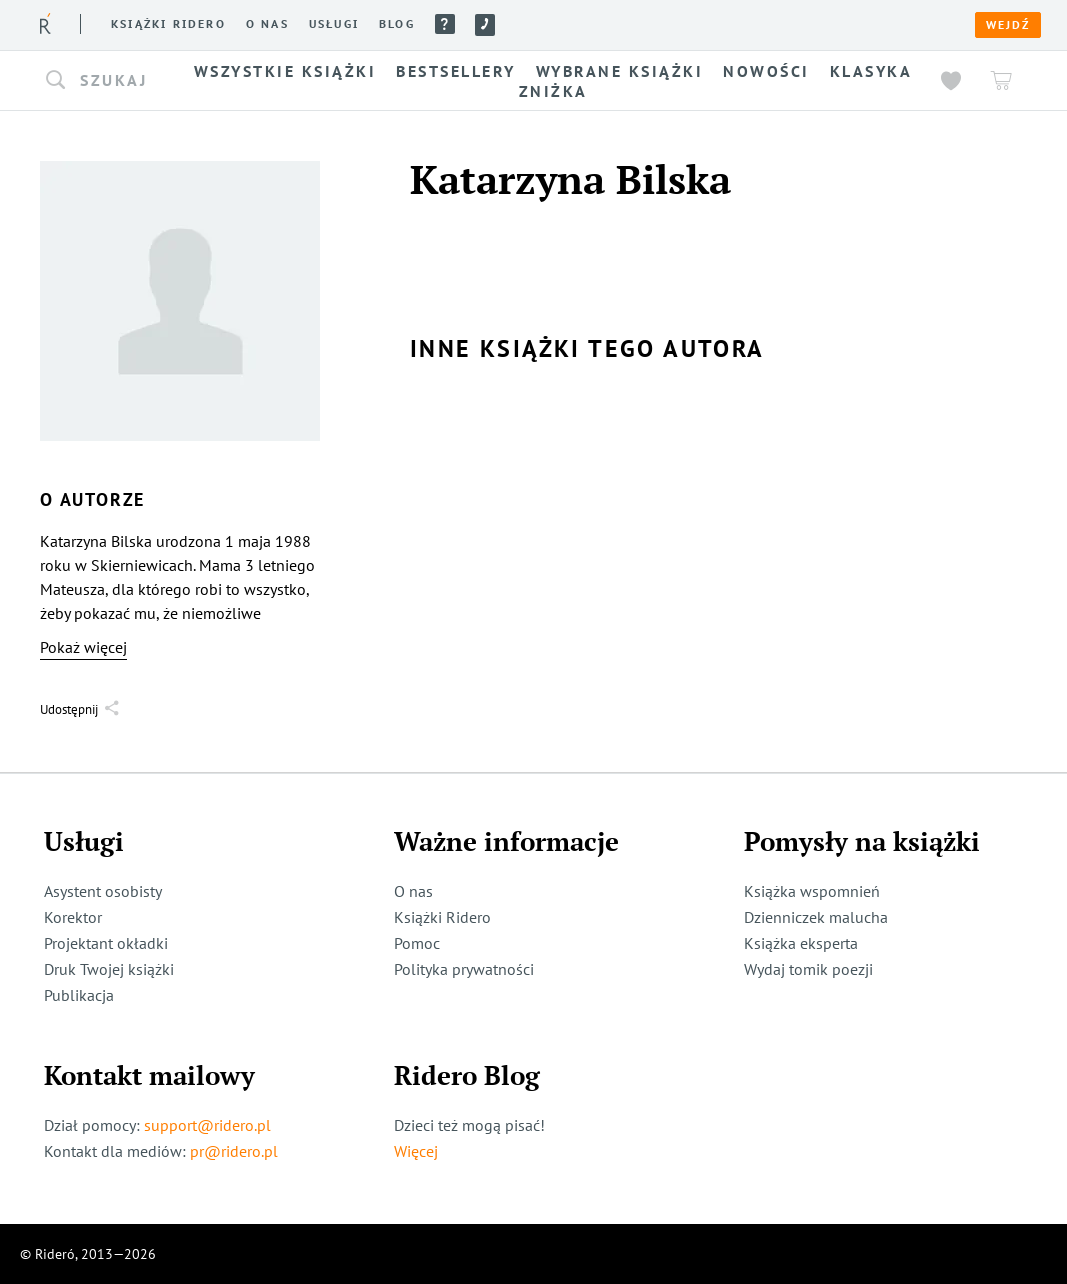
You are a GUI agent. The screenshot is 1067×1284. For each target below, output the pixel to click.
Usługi (334, 24)
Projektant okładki (106, 943)
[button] (110, 81)
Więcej (416, 1151)
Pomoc (445, 24)
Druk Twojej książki (109, 969)
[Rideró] (45, 23)
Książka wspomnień (812, 891)
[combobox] (110, 81)
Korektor (73, 917)
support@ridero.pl (207, 1125)
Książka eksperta (801, 943)
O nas (267, 24)
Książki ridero (168, 24)
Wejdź (1008, 25)
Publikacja (79, 995)
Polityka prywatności (464, 969)
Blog (397, 24)
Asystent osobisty (103, 891)
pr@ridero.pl (234, 1151)
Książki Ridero (442, 917)
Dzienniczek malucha (816, 917)
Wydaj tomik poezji (808, 969)
